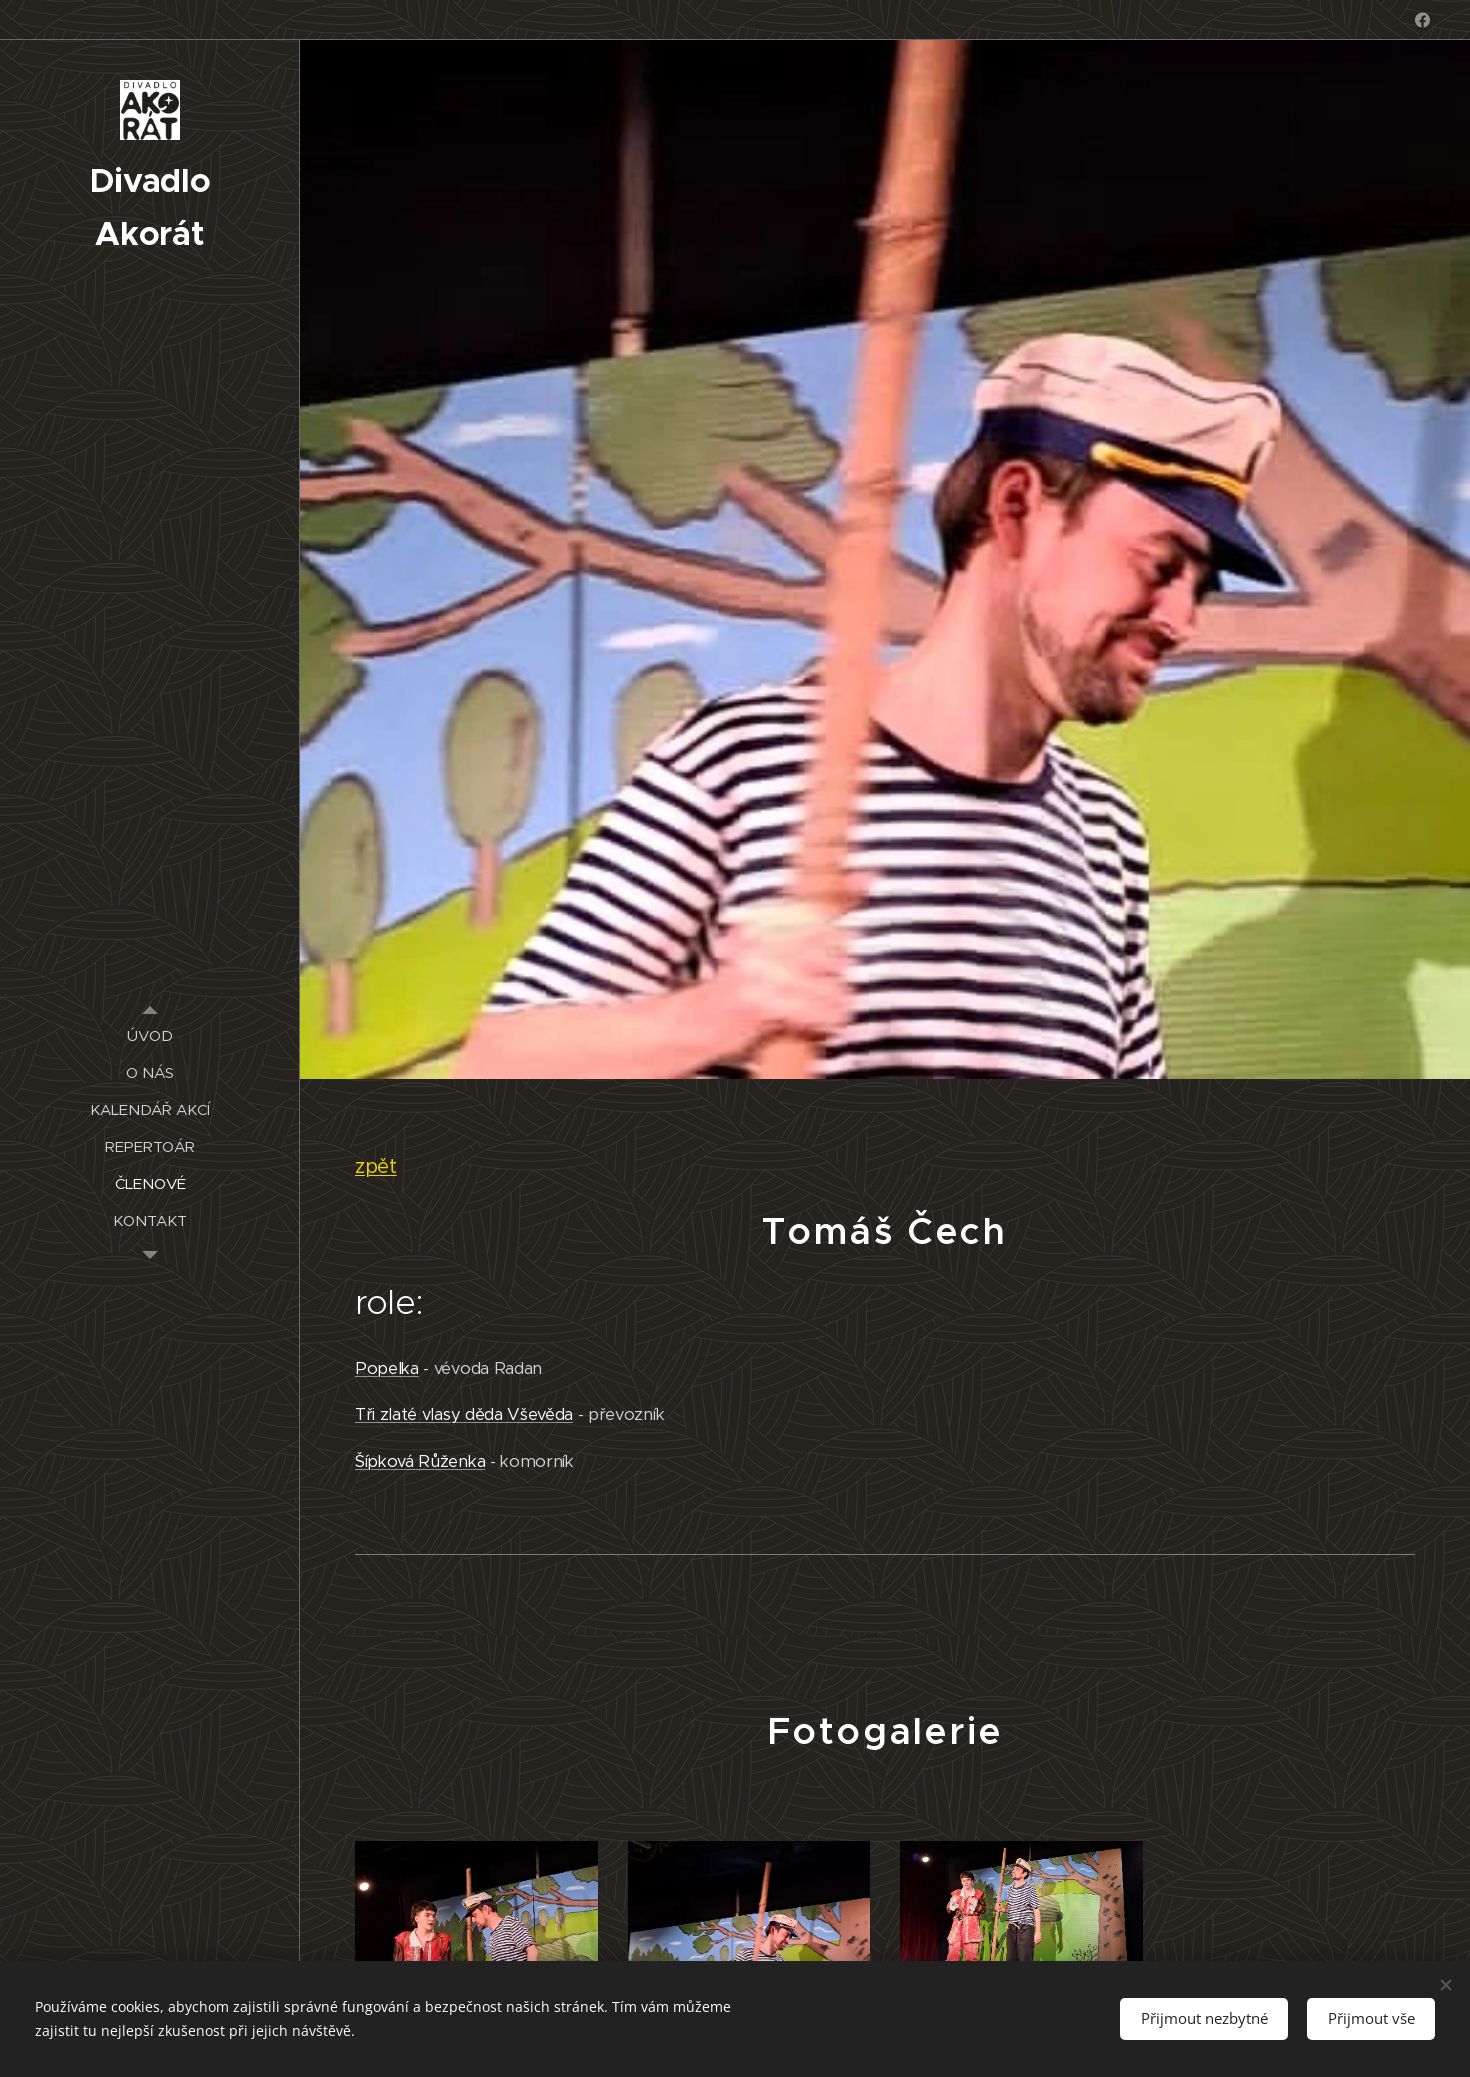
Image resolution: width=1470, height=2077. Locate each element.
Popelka (387, 1367)
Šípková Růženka (420, 1460)
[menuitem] (150, 1035)
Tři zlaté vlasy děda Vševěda (464, 1414)
